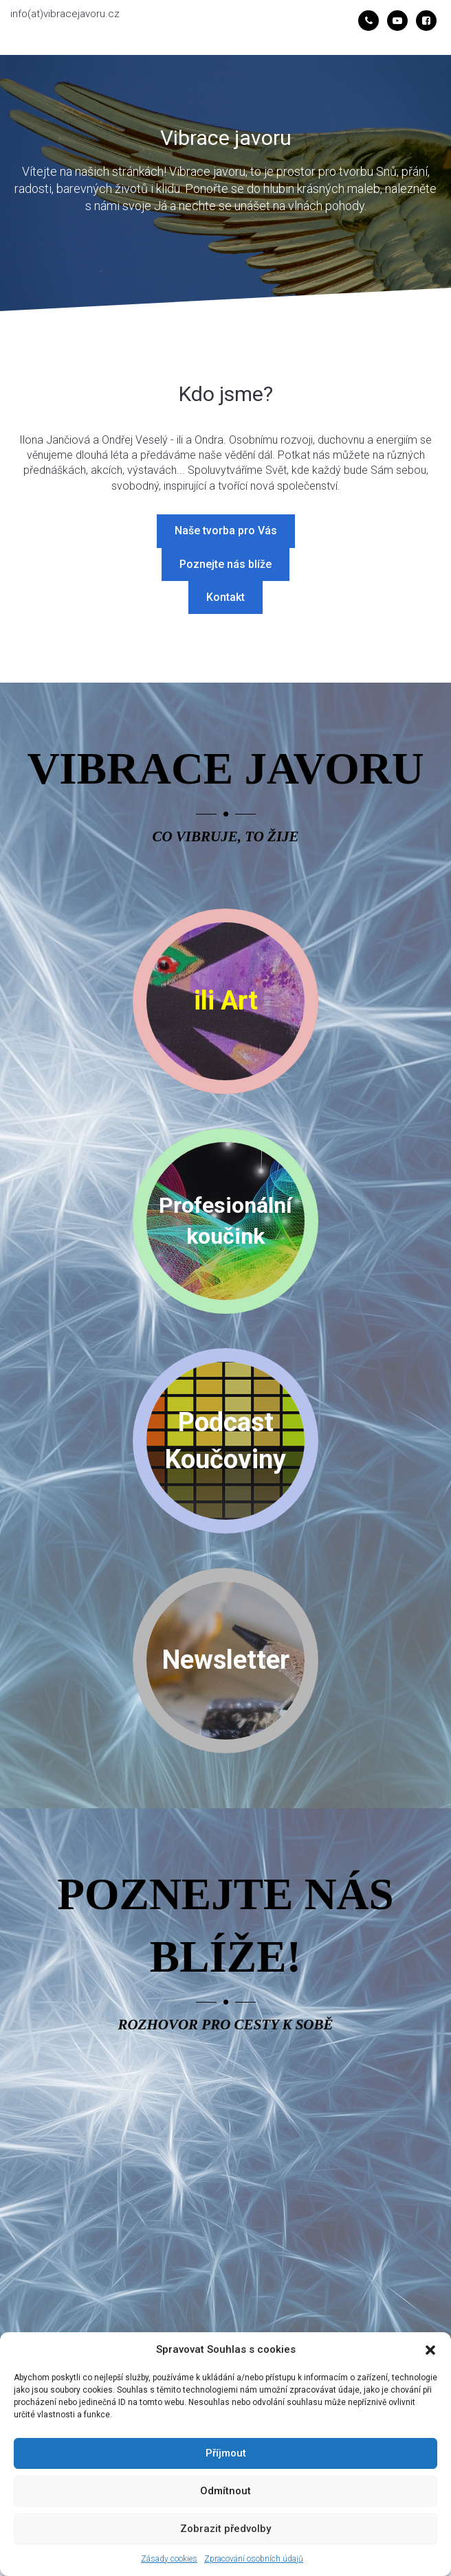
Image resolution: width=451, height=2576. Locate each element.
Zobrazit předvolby (225, 2528)
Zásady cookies (169, 2559)
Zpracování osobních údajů (253, 2559)
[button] (430, 2350)
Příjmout (226, 2453)
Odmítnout (225, 2491)
